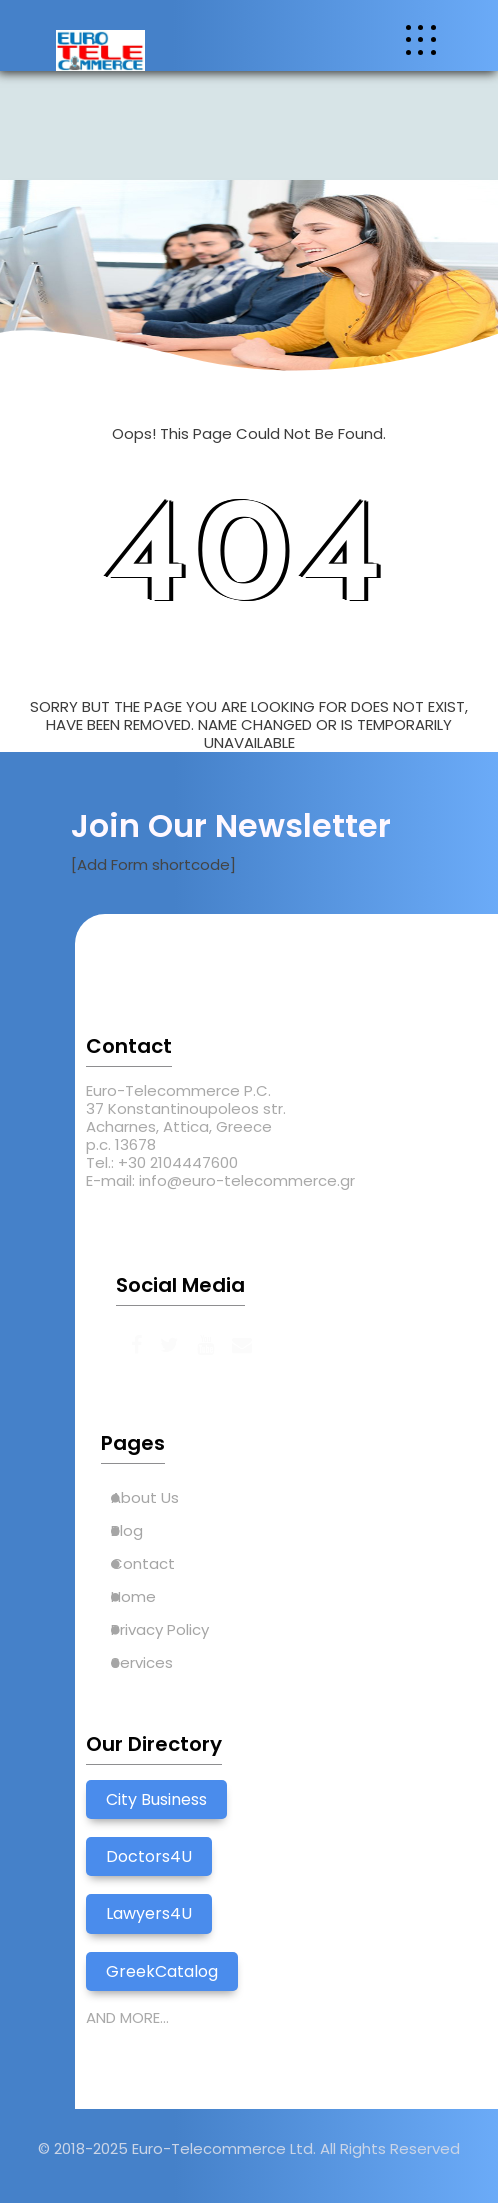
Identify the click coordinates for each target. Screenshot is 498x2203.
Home (133, 1596)
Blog (127, 1530)
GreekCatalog (162, 1971)
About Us (145, 1497)
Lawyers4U (149, 1913)
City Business (156, 1799)
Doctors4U (149, 1856)
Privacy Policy (160, 1629)
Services (142, 1662)
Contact (143, 1563)
